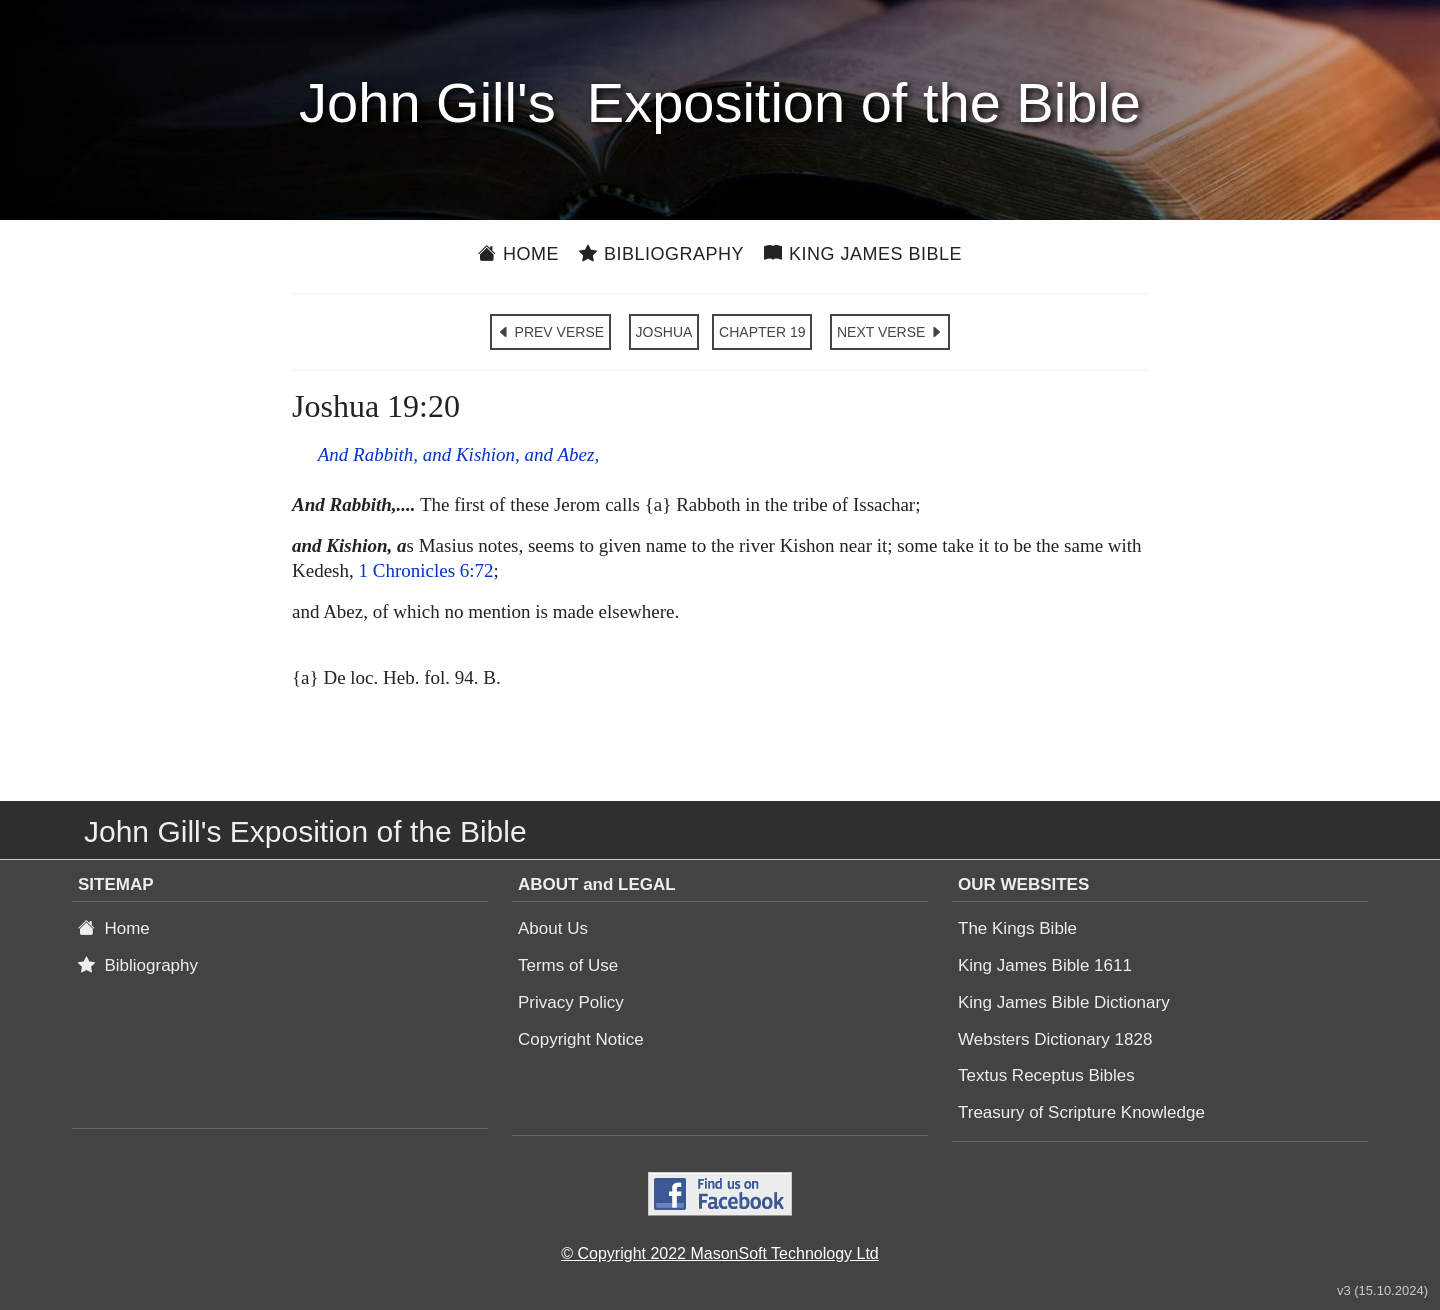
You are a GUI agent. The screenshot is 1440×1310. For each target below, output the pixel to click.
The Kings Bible (1017, 928)
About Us (553, 928)
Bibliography (661, 254)
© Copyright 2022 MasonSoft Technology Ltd (719, 1253)
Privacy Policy (571, 1002)
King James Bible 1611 (1045, 965)
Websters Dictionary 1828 (1055, 1039)
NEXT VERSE (890, 332)
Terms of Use (568, 965)
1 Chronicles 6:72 (425, 570)
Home (518, 254)
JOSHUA (664, 332)
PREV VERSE (550, 332)
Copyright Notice (581, 1039)
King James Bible (863, 254)
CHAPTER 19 (762, 332)
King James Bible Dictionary (1064, 1002)
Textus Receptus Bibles (1046, 1075)
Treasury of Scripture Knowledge (1081, 1112)
